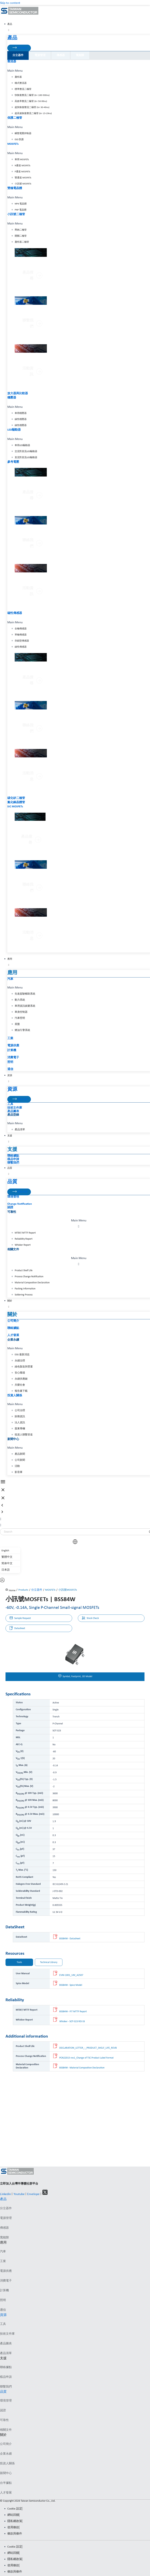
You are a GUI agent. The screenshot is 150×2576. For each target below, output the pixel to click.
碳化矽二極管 (16, 798)
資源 (12, 1089)
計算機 (11, 1050)
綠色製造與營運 (24, 1366)
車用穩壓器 (21, 413)
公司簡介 (13, 1321)
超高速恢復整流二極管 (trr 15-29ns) (33, 113)
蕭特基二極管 (22, 242)
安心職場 (20, 1372)
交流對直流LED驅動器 (26, 451)
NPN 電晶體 (21, 204)
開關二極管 (21, 236)
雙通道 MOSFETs (23, 178)
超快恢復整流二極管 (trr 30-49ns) (32, 107)
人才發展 (13, 1335)
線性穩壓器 (21, 419)
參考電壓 (13, 462)
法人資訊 (20, 1422)
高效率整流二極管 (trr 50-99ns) (31, 101)
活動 (17, 1466)
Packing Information (25, 1288)
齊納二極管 (21, 230)
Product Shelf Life (23, 1270)
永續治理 (20, 1360)
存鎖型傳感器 (22, 641)
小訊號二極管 (16, 214)
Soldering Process (23, 1294)
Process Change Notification (29, 1276)
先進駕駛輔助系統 (25, 994)
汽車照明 (20, 1018)
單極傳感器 (21, 635)
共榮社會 (20, 1385)
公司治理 (20, 1410)
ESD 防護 (19, 139)
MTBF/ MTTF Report (25, 1233)
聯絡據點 (13, 1155)
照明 (10, 1062)
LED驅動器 (14, 429)
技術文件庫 (14, 1107)
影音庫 (18, 1472)
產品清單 (20, 1129)
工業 (10, 1038)
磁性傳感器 (14, 613)
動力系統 (20, 1000)
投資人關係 (14, 1395)
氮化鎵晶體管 (16, 802)
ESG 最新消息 (22, 1354)
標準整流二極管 (23, 89)
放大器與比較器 (17, 393)
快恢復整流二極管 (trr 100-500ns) (32, 95)
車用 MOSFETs (22, 159)
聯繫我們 (13, 1162)
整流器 (11, 61)
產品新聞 (20, 1454)
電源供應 (13, 1045)
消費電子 (13, 1057)
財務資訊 (20, 1416)
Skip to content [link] (10, 3)
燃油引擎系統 (22, 1030)
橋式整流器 (21, 83)
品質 (12, 1182)
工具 (10, 1104)
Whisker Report (23, 1245)
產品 (12, 38)
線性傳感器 (21, 647)
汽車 (10, 979)
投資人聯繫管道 (24, 1434)
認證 (10, 1207)
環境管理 (13, 1196)
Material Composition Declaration (32, 1282)
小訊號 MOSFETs (23, 184)
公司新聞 (20, 1460)
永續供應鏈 (21, 1379)
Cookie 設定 (14, 2508)
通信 (10, 1069)
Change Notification (19, 1203)
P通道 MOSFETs (22, 171)
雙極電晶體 (14, 188)
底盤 (17, 1024)
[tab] (18, 55)
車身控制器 (21, 1012)
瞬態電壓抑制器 (23, 133)
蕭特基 (18, 77)
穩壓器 (11, 397)
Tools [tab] (19, 1962)
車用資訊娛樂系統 (25, 1006)
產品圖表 (13, 1111)
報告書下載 (21, 1391)
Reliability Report (23, 1239)
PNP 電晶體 (20, 210)
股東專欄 (20, 1428)
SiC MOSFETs (15, 806)
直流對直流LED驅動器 (26, 457)
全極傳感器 (21, 629)
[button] (78, 71)
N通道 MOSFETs (22, 165)
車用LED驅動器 (22, 445)
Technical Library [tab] (48, 1962)
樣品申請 (13, 1159)
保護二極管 (14, 117)
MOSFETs (13, 144)
